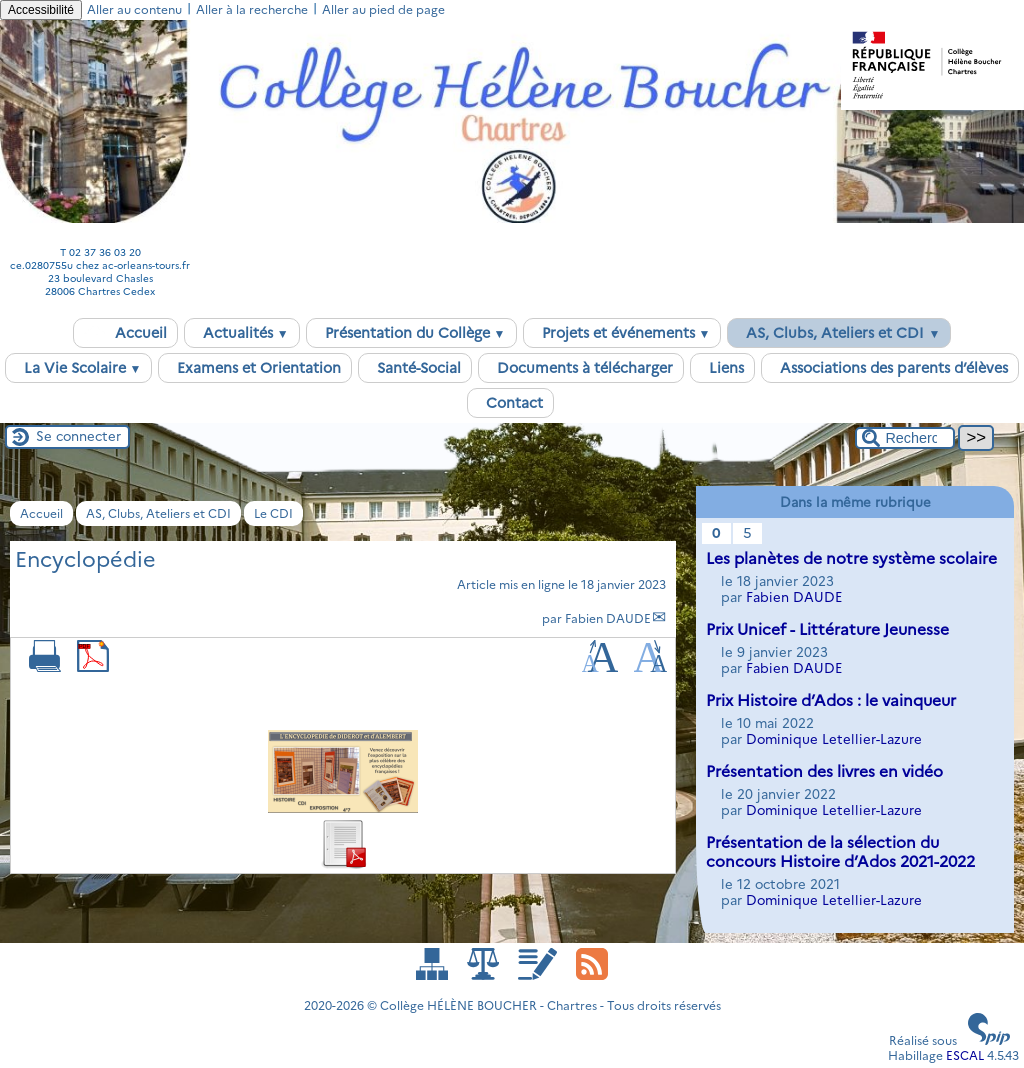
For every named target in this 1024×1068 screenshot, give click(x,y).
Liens (722, 368)
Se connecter (78, 436)
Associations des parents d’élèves (890, 368)
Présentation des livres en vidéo (824, 771)
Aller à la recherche (252, 9)
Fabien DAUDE (608, 618)
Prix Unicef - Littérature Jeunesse (827, 629)
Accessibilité (41, 10)
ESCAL (965, 1055)
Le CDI (273, 513)
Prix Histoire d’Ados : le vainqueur (831, 700)
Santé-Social (415, 368)
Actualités (242, 333)
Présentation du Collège (411, 333)
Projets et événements (622, 333)
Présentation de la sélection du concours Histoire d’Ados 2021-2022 (840, 852)
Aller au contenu (134, 9)
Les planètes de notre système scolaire (851, 558)
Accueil (125, 333)
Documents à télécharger (581, 368)
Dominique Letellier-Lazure (834, 739)
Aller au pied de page (383, 9)
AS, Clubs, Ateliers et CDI (839, 333)
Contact (510, 403)
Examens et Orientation (255, 368)
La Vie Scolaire (79, 368)
